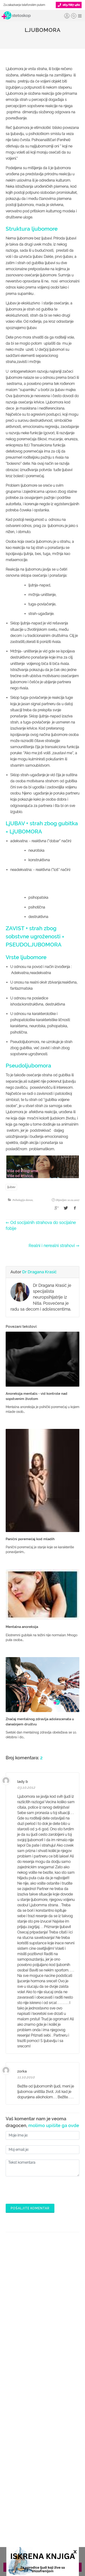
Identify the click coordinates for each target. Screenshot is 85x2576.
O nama (43, 2465)
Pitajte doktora (42, 2359)
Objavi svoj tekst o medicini (42, 2419)
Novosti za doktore (42, 2434)
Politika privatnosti (42, 2472)
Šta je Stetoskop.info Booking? (42, 2397)
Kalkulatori (42, 2380)
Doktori (42, 2337)
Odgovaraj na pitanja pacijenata (42, 2412)
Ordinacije (42, 2344)
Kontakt (42, 2501)
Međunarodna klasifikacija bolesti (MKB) (42, 2373)
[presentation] (40, 2189)
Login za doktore (42, 2441)
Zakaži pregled (43, 2351)
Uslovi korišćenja (42, 2516)
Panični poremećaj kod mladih (30, 1539)
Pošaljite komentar (30, 2208)
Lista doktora (42, 2448)
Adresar (42, 2494)
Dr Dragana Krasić (39, 1271)
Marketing (42, 2487)
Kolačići (42, 2479)
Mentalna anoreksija (22, 1627)
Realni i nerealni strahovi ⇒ (54, 1245)
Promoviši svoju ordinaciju (42, 2426)
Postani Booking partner (42, 2405)
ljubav (11, 1187)
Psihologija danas (22, 1200)
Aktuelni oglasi (42, 2508)
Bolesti (42, 2366)
